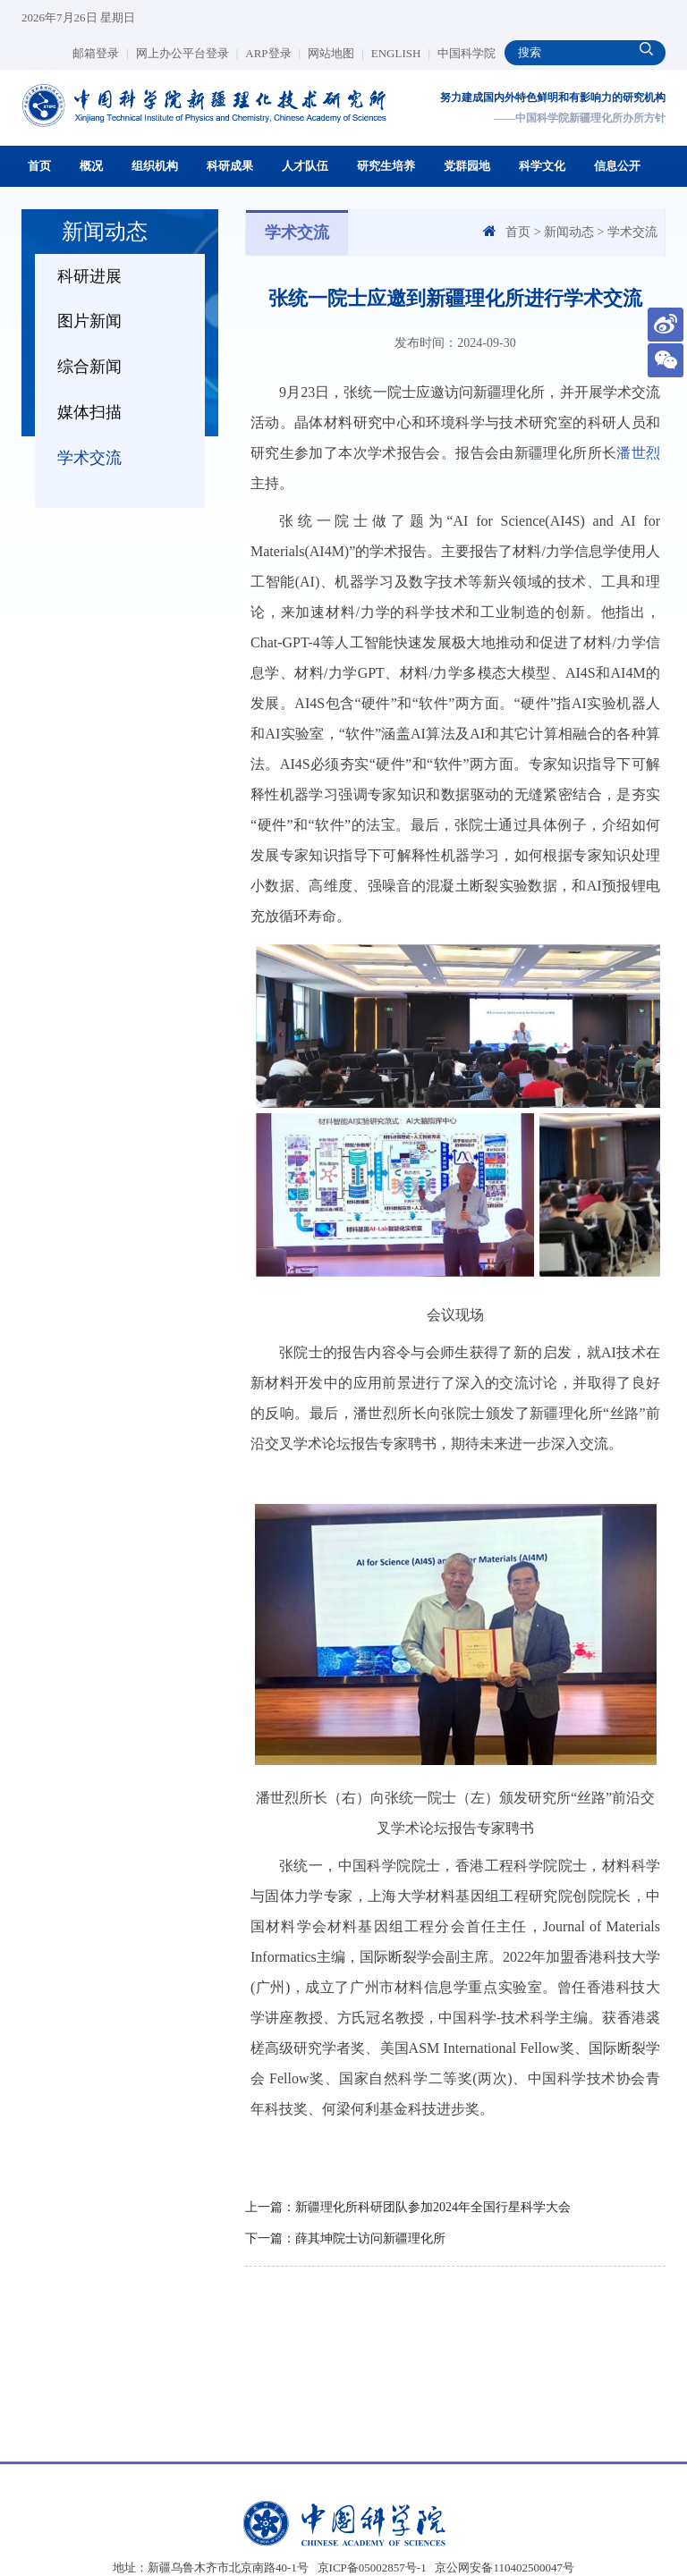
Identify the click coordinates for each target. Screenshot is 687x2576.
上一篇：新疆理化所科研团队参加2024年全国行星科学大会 (408, 2207)
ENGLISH (400, 53)
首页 (39, 166)
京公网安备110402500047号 (504, 2567)
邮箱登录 (100, 53)
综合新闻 (89, 367)
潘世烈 (638, 452)
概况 (91, 166)
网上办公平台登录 (187, 53)
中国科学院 (466, 53)
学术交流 (89, 458)
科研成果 (230, 166)
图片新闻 (89, 321)
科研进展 (89, 276)
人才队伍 (305, 166)
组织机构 (154, 166)
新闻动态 (569, 232)
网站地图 (336, 53)
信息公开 (617, 166)
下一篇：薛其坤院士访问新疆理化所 (345, 2238)
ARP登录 (273, 53)
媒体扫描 (89, 412)
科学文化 (542, 166)
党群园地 (467, 166)
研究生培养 (386, 166)
